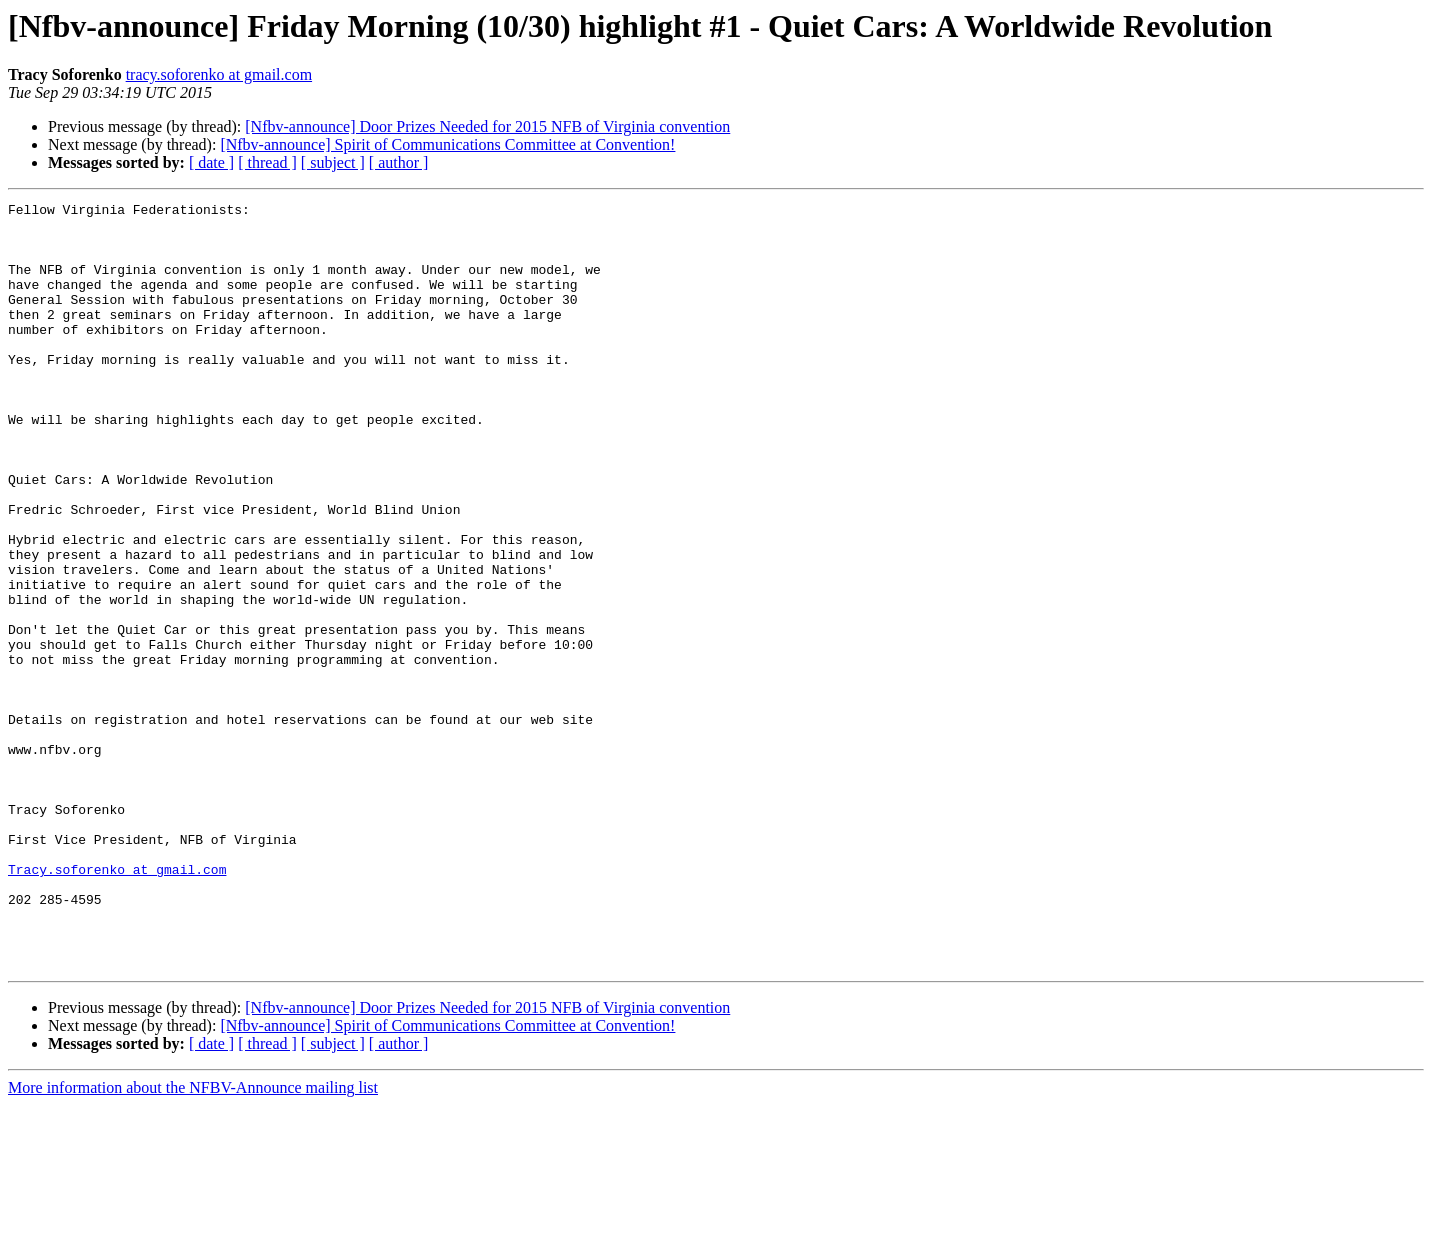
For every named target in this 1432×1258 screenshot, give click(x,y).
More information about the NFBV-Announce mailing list (193, 1240)
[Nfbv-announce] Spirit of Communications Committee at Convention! (447, 144)
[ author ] (399, 162)
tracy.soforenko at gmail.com (219, 74)
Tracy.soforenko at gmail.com (117, 1004)
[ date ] (211, 162)
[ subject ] (333, 162)
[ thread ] (267, 162)
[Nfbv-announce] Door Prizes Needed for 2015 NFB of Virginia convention (487, 126)
